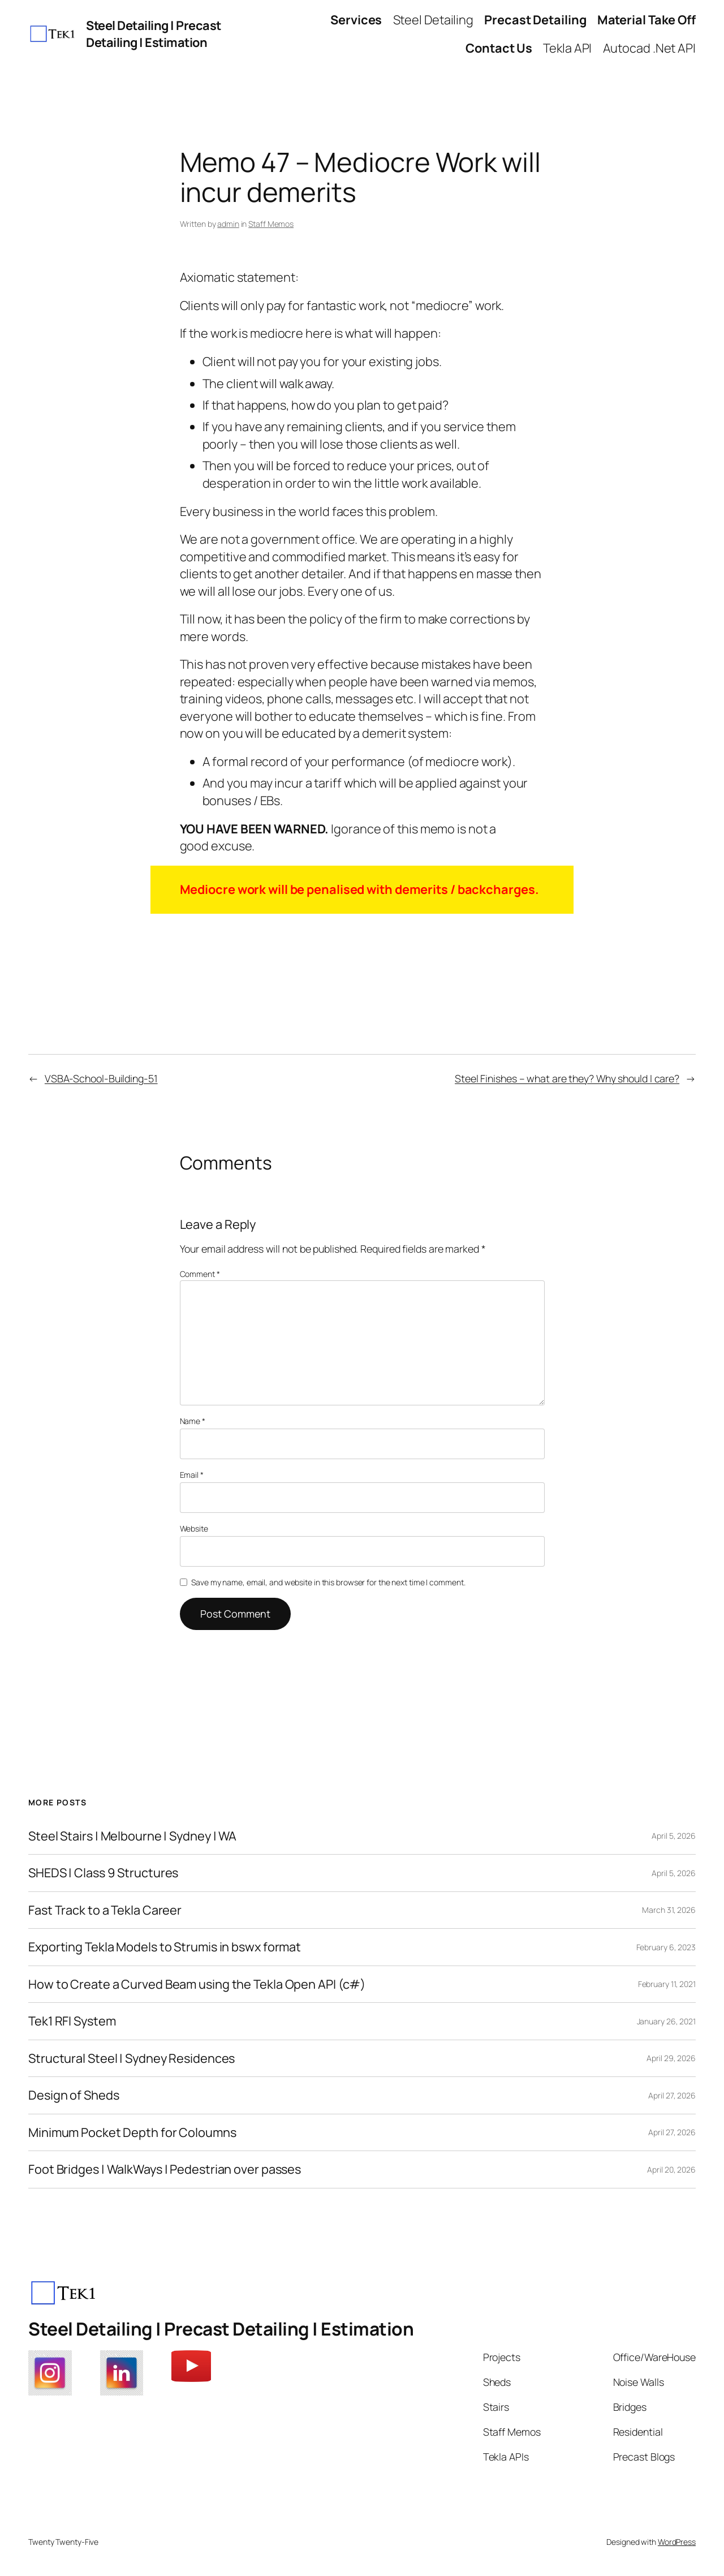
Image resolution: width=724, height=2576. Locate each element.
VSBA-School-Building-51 (101, 1078)
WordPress (677, 2541)
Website (194, 1528)
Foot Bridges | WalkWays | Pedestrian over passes (164, 2169)
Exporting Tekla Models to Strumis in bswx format (164, 1947)
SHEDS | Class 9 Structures (103, 1873)
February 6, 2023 (666, 1947)
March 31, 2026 (669, 1909)
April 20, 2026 (671, 2169)
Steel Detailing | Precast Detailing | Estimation (153, 34)
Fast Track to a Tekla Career (105, 1910)
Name (192, 1421)
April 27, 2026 (672, 2095)
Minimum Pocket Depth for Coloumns (132, 2132)
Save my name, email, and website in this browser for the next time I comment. (328, 1582)
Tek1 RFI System (72, 2021)
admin (228, 223)
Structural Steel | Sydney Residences (131, 2058)
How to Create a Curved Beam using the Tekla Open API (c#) (196, 1984)
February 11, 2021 (667, 1984)
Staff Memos (271, 223)
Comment (200, 1273)
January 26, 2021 (666, 2021)
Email (192, 1474)
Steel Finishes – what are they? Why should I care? (567, 1078)
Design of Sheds (73, 2095)
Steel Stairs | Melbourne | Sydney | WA (132, 1836)
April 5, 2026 (674, 1835)
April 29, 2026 (671, 2058)
